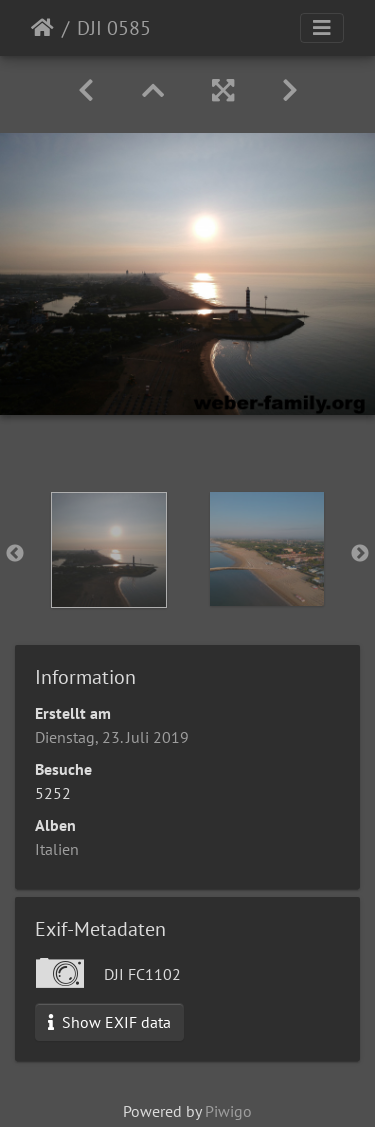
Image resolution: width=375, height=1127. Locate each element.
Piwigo (228, 1111)
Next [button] (360, 554)
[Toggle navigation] (322, 28)
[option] (109, 550)
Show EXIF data (109, 1022)
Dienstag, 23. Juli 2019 (112, 737)
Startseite (42, 28)
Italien (57, 849)
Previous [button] (15, 554)
